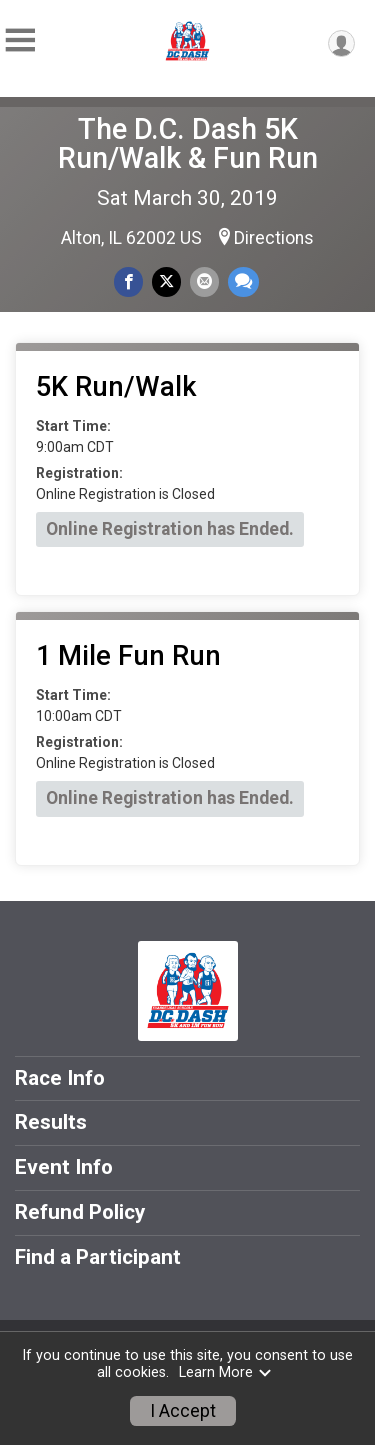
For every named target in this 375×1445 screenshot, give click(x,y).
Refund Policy (80, 1212)
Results (51, 1122)
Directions (274, 238)
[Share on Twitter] (166, 281)
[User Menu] (341, 43)
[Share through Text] (243, 281)
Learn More (226, 1372)
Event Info (64, 1167)
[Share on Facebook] (128, 281)
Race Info (60, 1078)
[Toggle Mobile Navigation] (20, 40)
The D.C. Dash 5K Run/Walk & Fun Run (188, 143)
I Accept (183, 1411)
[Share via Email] (204, 281)
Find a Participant (98, 1257)
